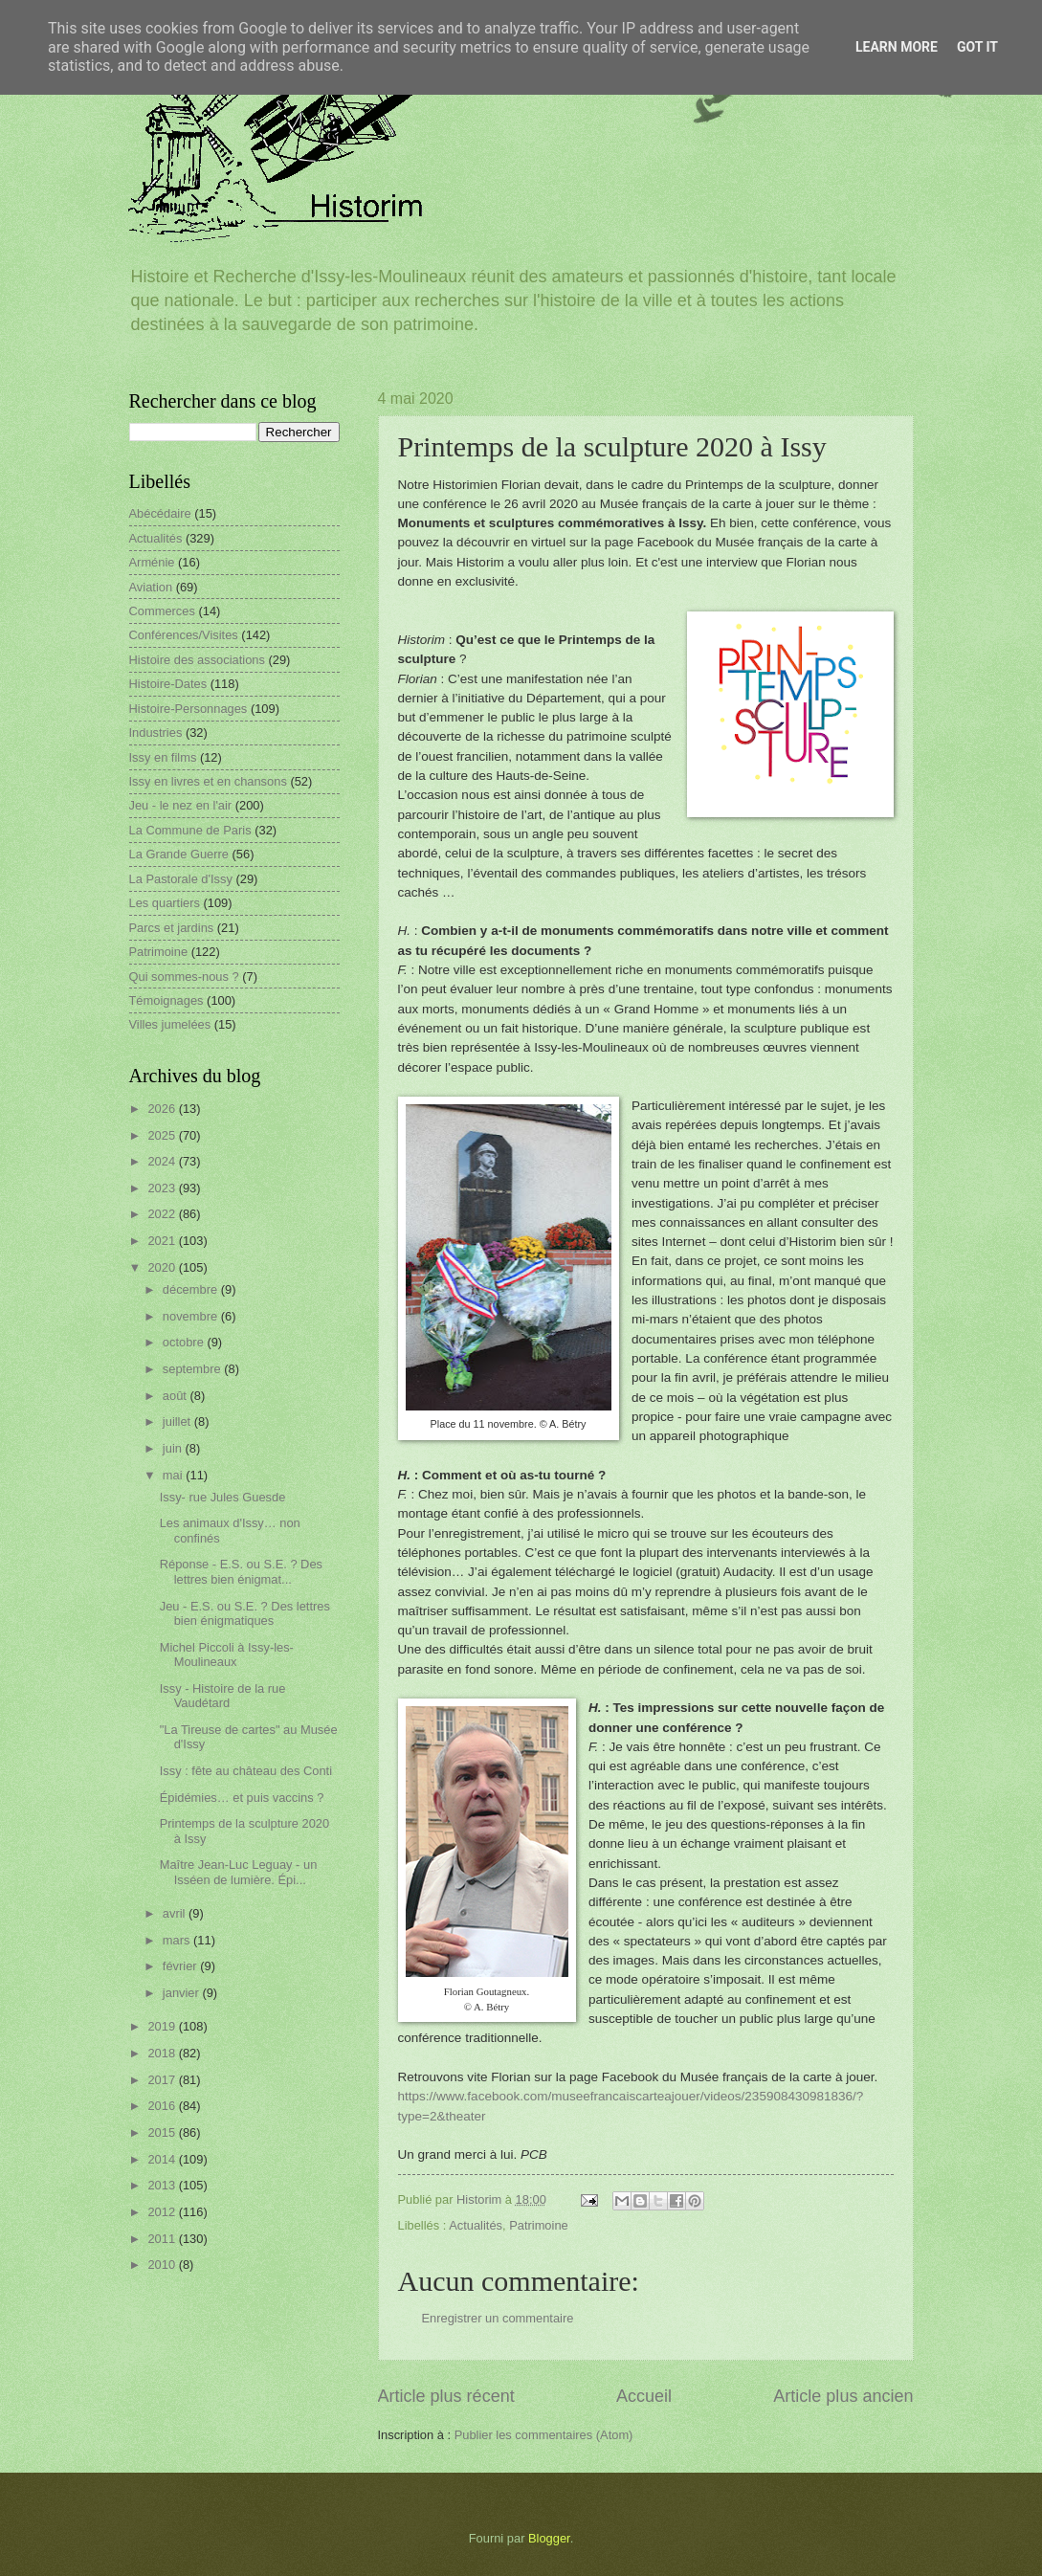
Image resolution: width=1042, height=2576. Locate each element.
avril (175, 1913)
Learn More (896, 47)
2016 (162, 2106)
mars (178, 1940)
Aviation (151, 587)
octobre (185, 1342)
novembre (192, 1316)
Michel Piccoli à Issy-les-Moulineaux (227, 1654)
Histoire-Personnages (188, 708)
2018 (162, 2053)
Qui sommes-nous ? (184, 976)
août (176, 1395)
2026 (162, 1108)
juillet (178, 1421)
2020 (162, 1267)
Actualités (475, 2225)
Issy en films (163, 757)
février (181, 1966)
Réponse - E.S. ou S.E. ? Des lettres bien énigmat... (241, 1571)
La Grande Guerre (179, 854)
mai (174, 1475)
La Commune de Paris (190, 830)
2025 (162, 1135)
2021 (162, 1240)
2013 (162, 2185)
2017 (162, 2080)
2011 (162, 2239)
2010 (162, 2264)
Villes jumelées (170, 1024)
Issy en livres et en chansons (208, 781)
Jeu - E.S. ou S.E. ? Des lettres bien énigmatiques (245, 1613)
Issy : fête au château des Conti (246, 1771)
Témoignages (166, 1000)
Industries (156, 732)
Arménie (152, 562)
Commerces (162, 611)
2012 (162, 2212)
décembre (192, 1289)
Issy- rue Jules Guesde (223, 1497)
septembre (193, 1369)
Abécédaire (160, 513)
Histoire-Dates (168, 684)
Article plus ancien (843, 2396)
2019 (162, 2026)
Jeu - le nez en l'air (181, 805)
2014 (162, 2159)
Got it (977, 47)
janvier (183, 1993)
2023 (162, 1188)
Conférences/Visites (183, 635)
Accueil (644, 2396)
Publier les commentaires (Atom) (543, 2435)
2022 (162, 1214)
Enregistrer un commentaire (498, 2318)
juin (174, 1448)
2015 (162, 2132)
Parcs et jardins (171, 928)
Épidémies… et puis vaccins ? (242, 1797)
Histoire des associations (197, 660)
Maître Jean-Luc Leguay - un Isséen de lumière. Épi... (239, 1871)
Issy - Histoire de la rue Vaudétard (223, 1695)
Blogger (549, 2538)
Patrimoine (538, 2225)
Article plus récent (446, 2396)
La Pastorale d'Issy (181, 879)
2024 (162, 1161)
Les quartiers (164, 903)
